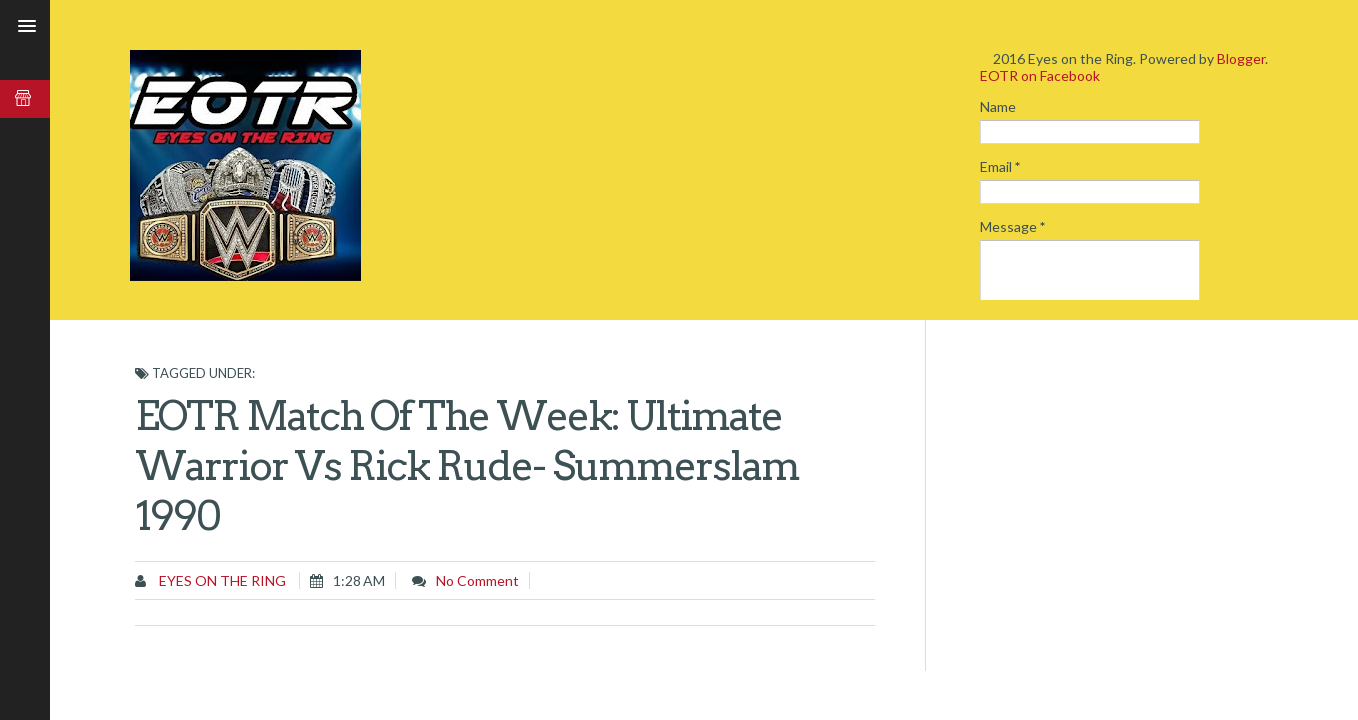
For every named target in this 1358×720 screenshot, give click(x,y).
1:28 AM (359, 580)
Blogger (1241, 58)
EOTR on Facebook (1040, 75)
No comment (477, 580)
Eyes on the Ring (221, 580)
